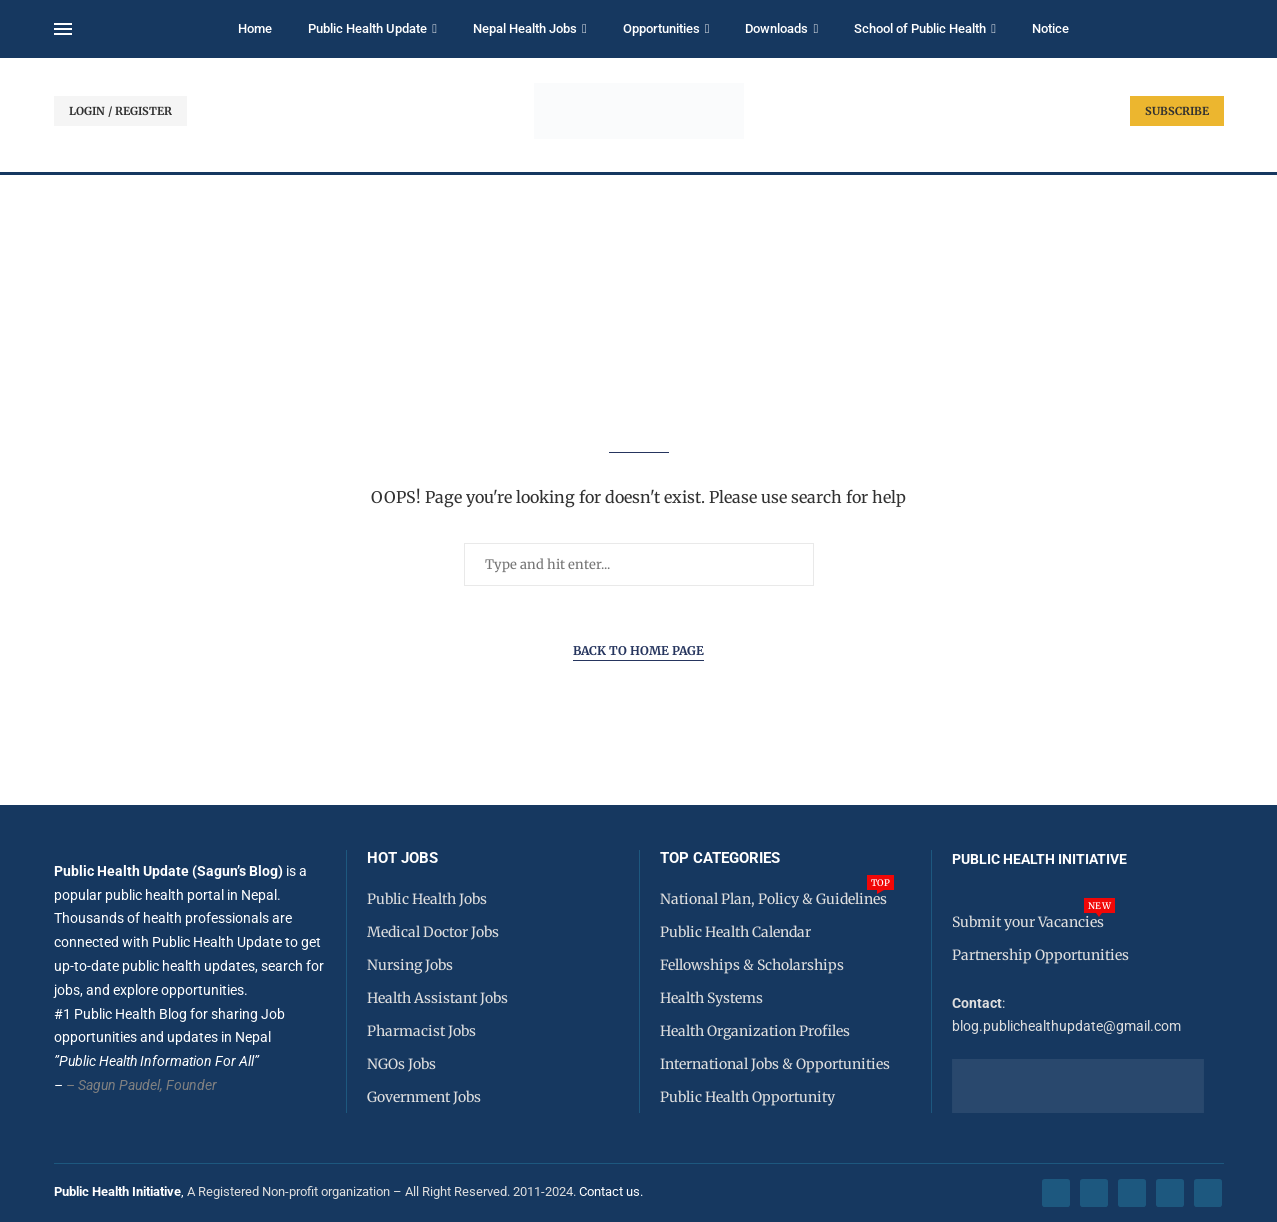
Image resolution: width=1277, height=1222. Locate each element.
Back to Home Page (638, 650)
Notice (1050, 28)
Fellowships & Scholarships (752, 965)
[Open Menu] (63, 29)
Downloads (776, 28)
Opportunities (661, 28)
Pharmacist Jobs (421, 1031)
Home (255, 28)
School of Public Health (920, 28)
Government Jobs (424, 1097)
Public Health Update (367, 28)
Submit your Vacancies (1028, 922)
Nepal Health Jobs (525, 28)
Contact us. (612, 1191)
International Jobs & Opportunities (775, 1064)
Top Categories (720, 858)
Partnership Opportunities (1040, 955)
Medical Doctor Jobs (433, 932)
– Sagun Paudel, (114, 1085)
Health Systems (711, 998)
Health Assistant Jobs (437, 998)
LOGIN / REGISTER (120, 111)
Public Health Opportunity (747, 1097)
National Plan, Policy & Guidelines (773, 899)
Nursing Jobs (410, 965)
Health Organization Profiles (755, 1031)
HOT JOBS (402, 858)
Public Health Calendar (735, 932)
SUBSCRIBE (1177, 111)
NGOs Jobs (401, 1064)
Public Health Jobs (427, 899)
